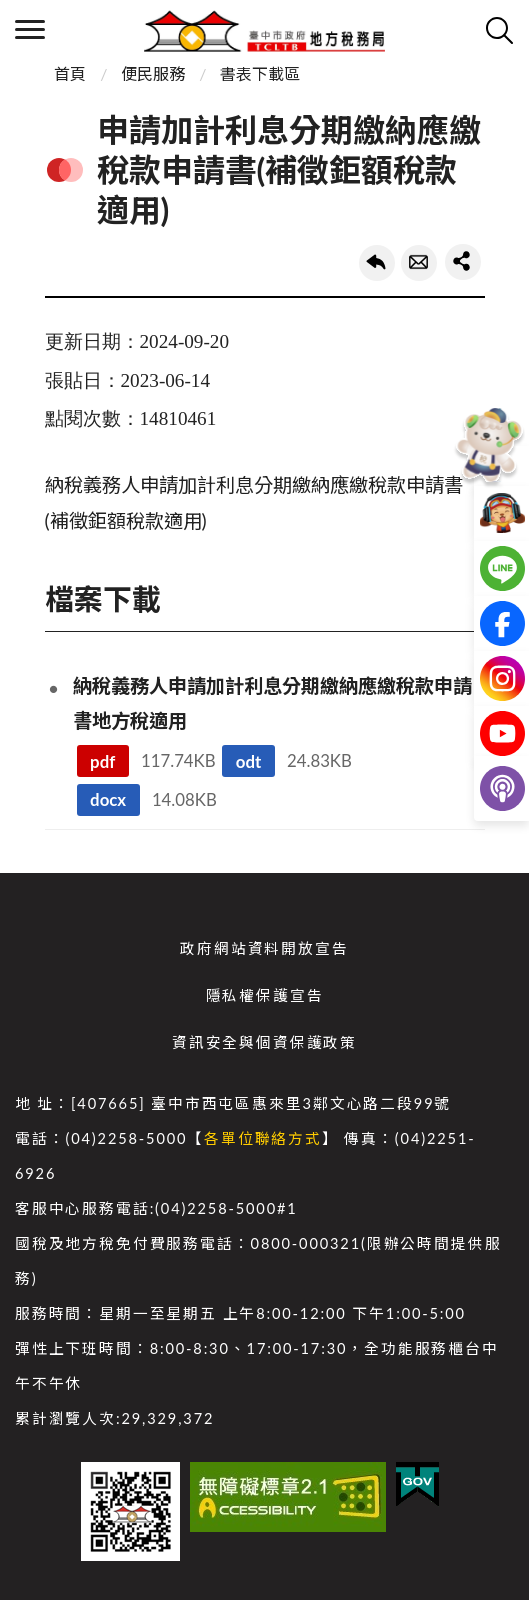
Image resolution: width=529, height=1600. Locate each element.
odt (248, 761)
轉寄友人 (419, 263)
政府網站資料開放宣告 (264, 948)
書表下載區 (260, 73)
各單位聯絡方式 (263, 1138)
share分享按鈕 (463, 262)
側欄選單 (30, 29)
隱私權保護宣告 (265, 995)
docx (108, 799)
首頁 (70, 73)
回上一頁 (377, 263)
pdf (102, 761)
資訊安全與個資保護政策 (264, 1042)
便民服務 (153, 73)
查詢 (499, 30)
